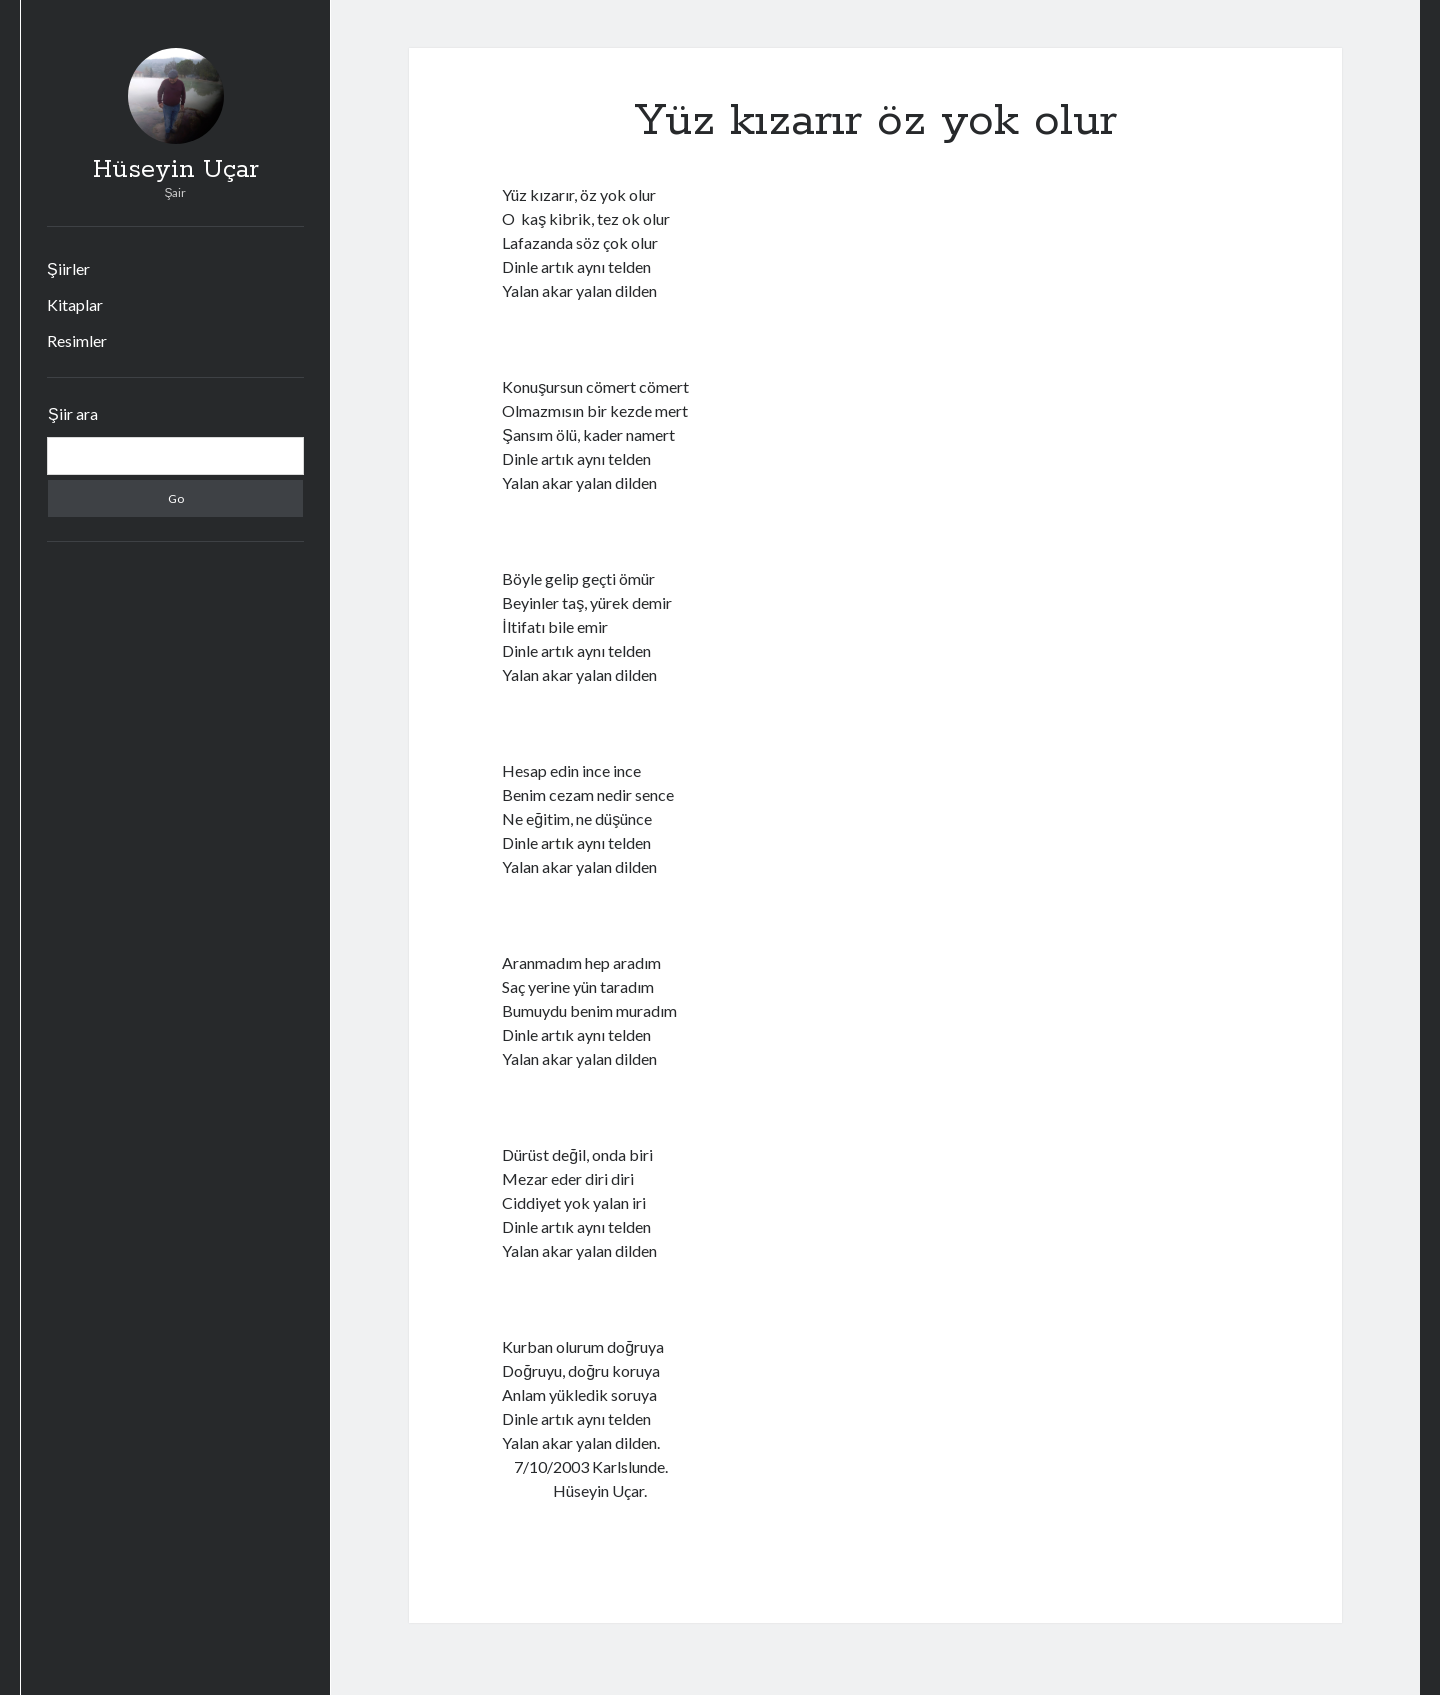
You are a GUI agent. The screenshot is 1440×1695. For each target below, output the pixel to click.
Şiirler (68, 268)
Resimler (77, 340)
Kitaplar (75, 304)
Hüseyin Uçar (176, 170)
